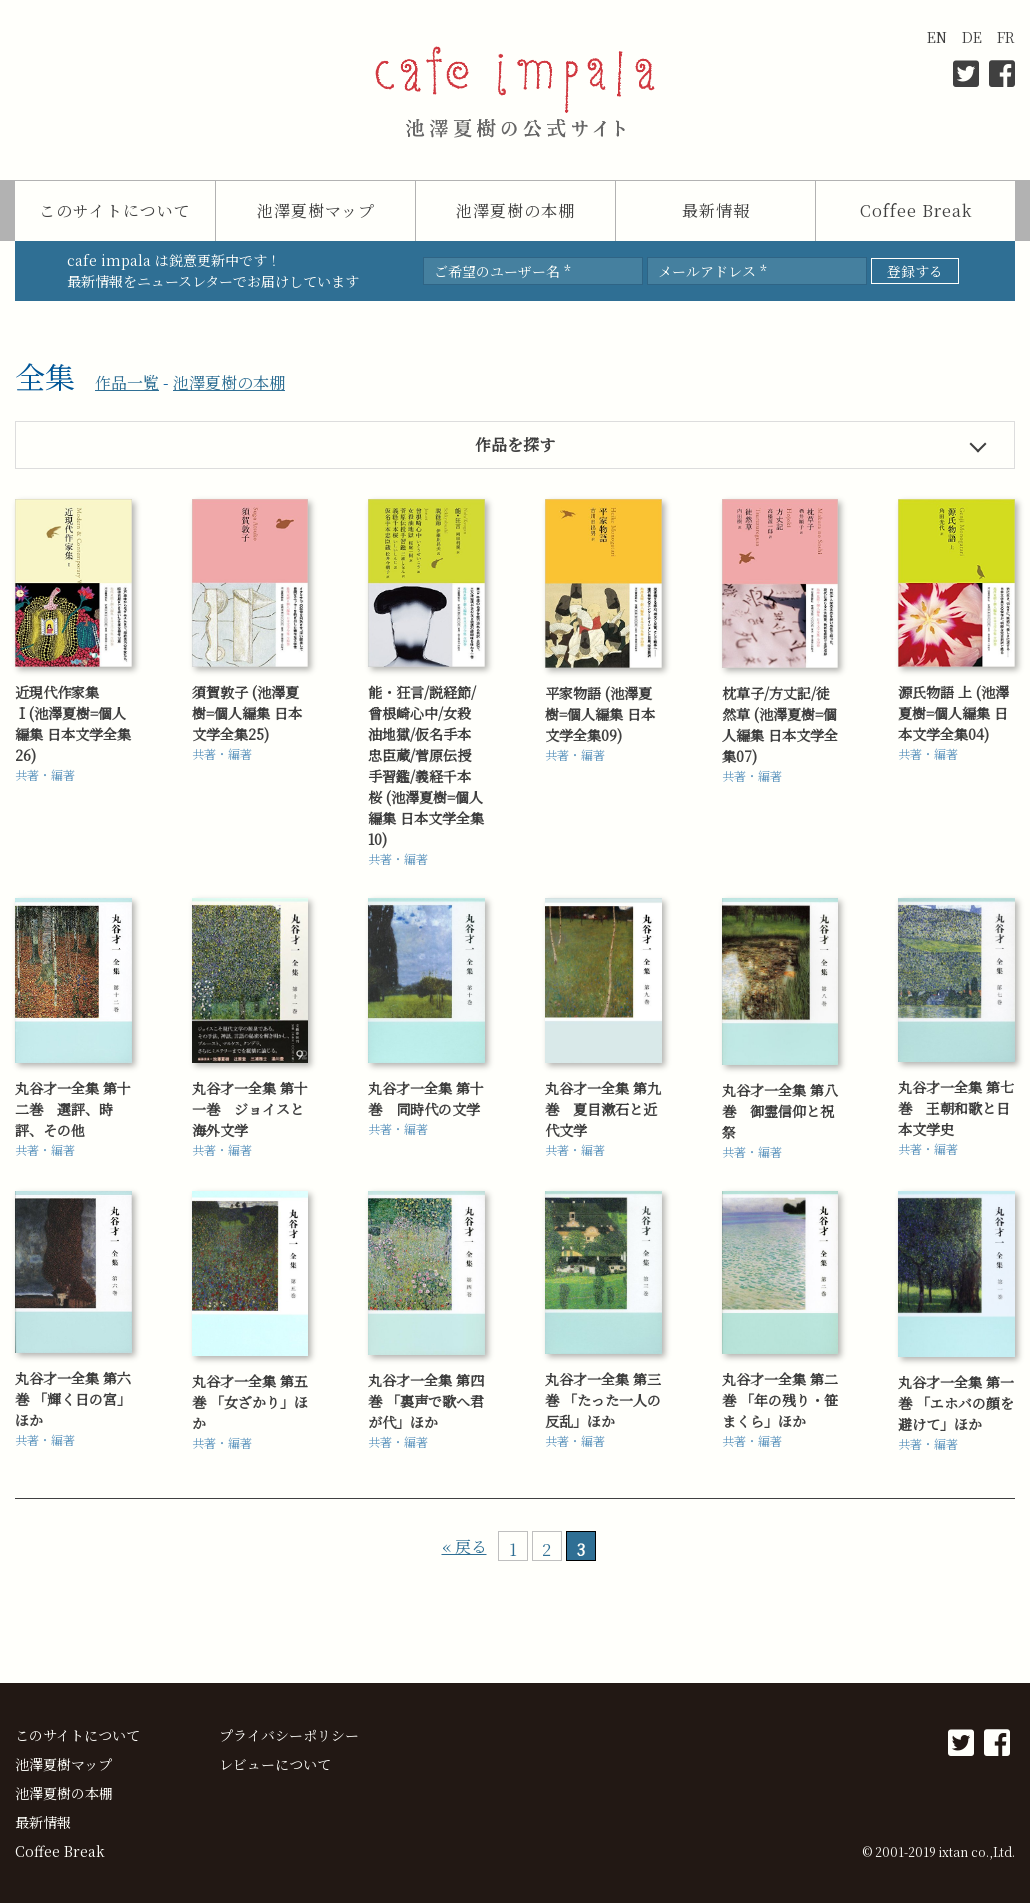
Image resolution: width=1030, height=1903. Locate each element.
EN (937, 37)
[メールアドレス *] (757, 271)
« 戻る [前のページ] (464, 1546)
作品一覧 (127, 382)
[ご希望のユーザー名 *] (533, 271)
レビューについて (275, 1764)
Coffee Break (916, 210)
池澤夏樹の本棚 (515, 210)
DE (972, 37)
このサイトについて (115, 210)
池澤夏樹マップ (316, 210)
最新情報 (716, 210)
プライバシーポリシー (289, 1735)
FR (1006, 37)
